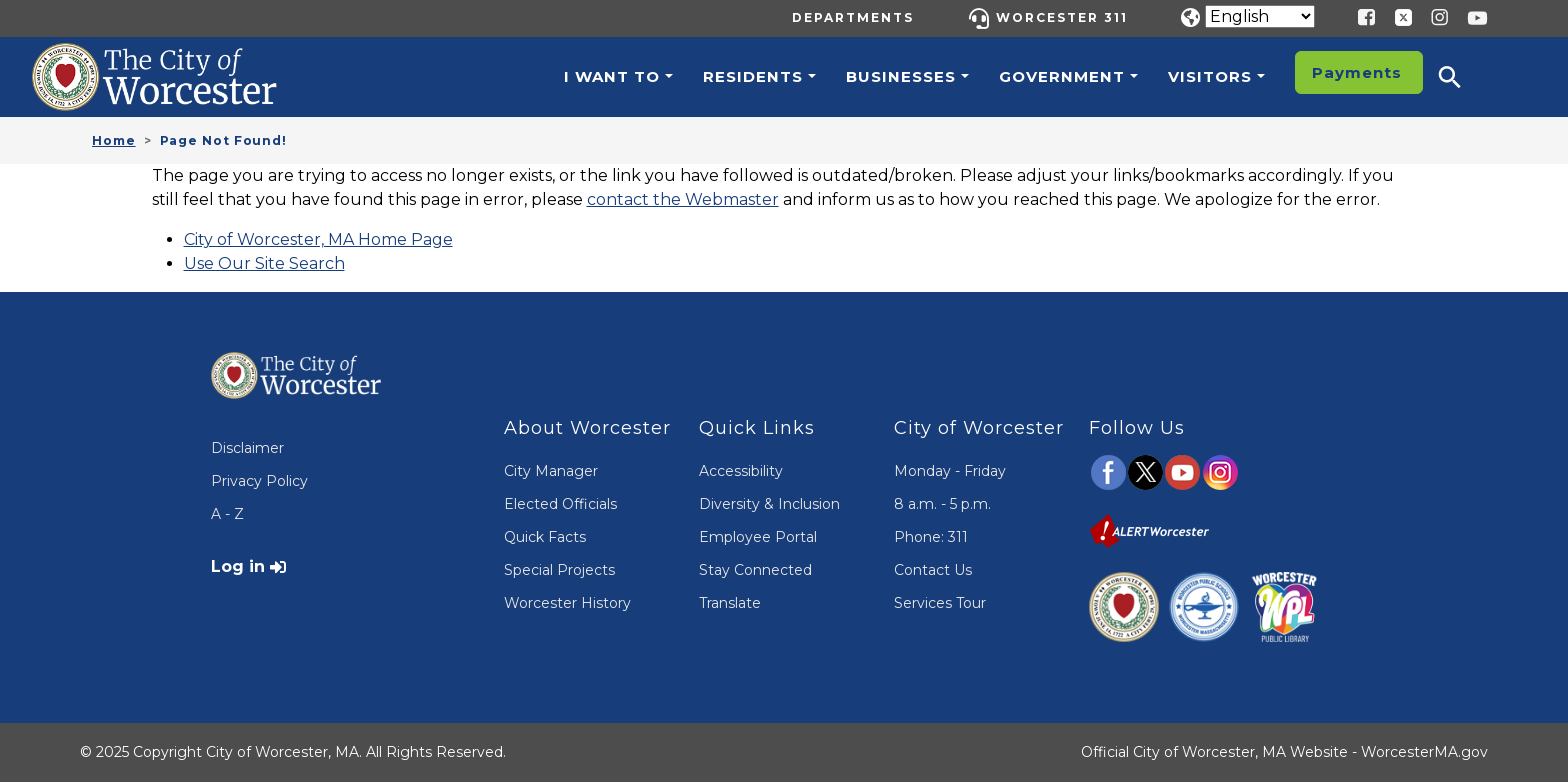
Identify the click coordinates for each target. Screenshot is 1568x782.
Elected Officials (560, 504)
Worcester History (567, 603)
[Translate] (1260, 16)
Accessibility (741, 471)
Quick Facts (545, 537)
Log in (238, 566)
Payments (1357, 72)
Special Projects (559, 570)
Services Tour (940, 603)
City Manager (551, 471)
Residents (753, 76)
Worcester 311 (1062, 17)
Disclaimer (247, 448)
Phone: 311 (931, 537)
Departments (853, 17)
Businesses (901, 76)
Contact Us (933, 570)
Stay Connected (755, 570)
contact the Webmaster (683, 199)
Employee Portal (758, 537)
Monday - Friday (950, 471)
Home (114, 140)
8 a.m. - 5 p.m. (942, 504)
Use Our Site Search (264, 263)
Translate (730, 603)
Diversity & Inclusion (769, 504)
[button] (1463, 77)
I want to (612, 76)
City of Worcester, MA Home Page (318, 239)
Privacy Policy (259, 481)
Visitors (1210, 76)
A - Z (227, 514)
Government (1062, 76)
